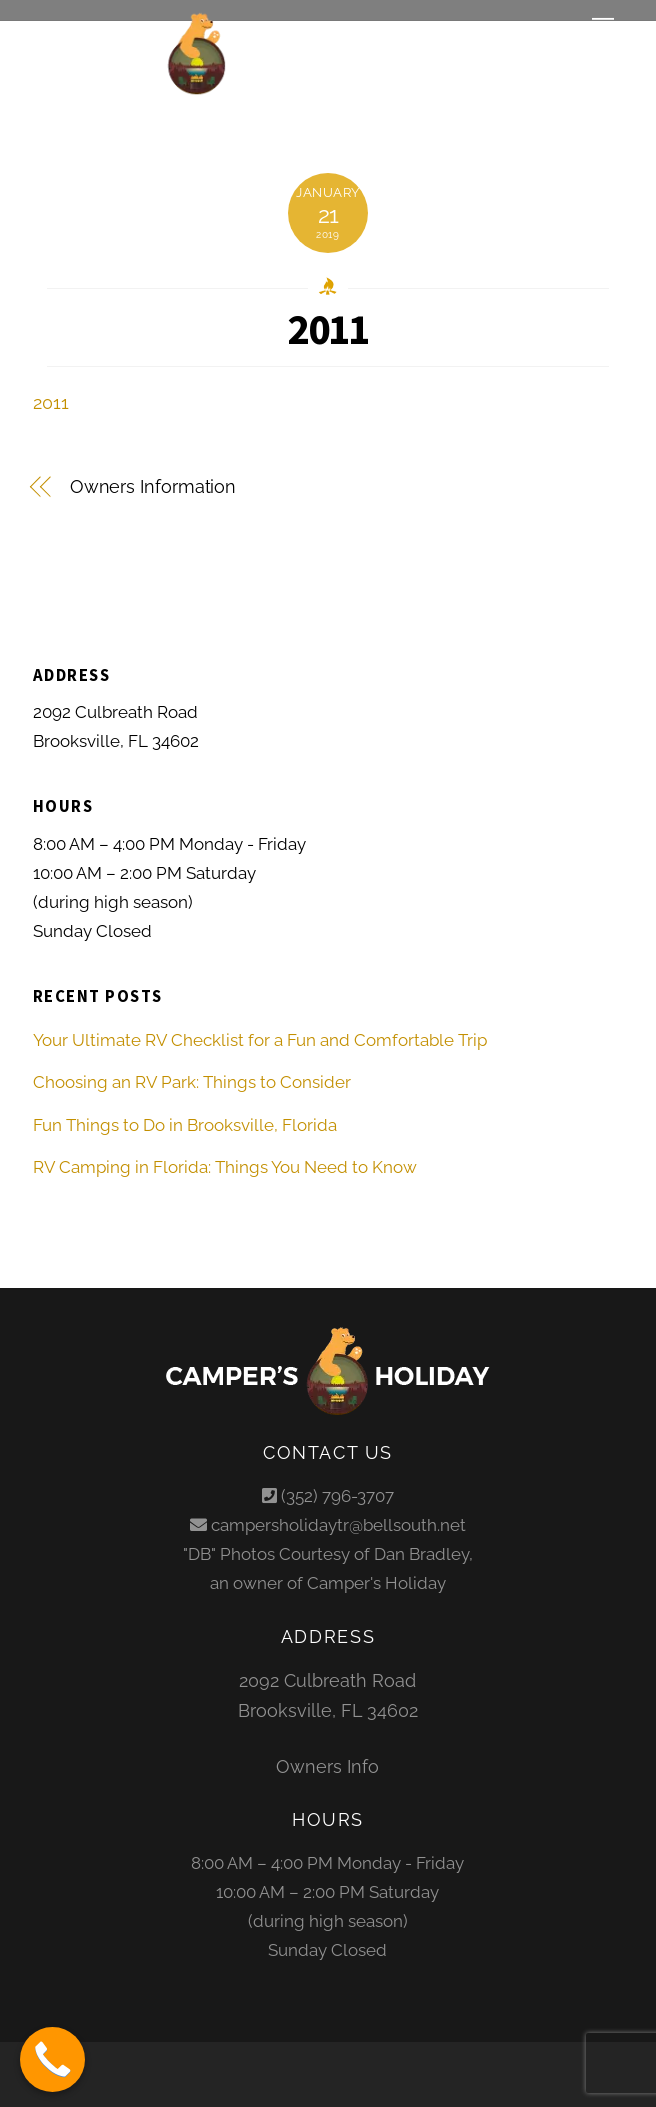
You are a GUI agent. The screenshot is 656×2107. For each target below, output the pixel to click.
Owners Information (153, 486)
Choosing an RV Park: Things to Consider (192, 1082)
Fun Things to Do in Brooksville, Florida (185, 1125)
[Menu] (603, 27)
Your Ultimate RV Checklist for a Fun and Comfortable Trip (260, 1040)
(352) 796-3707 (337, 1496)
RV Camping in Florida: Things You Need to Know (225, 1167)
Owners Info (327, 1766)
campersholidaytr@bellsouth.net (338, 1525)
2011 (327, 329)
